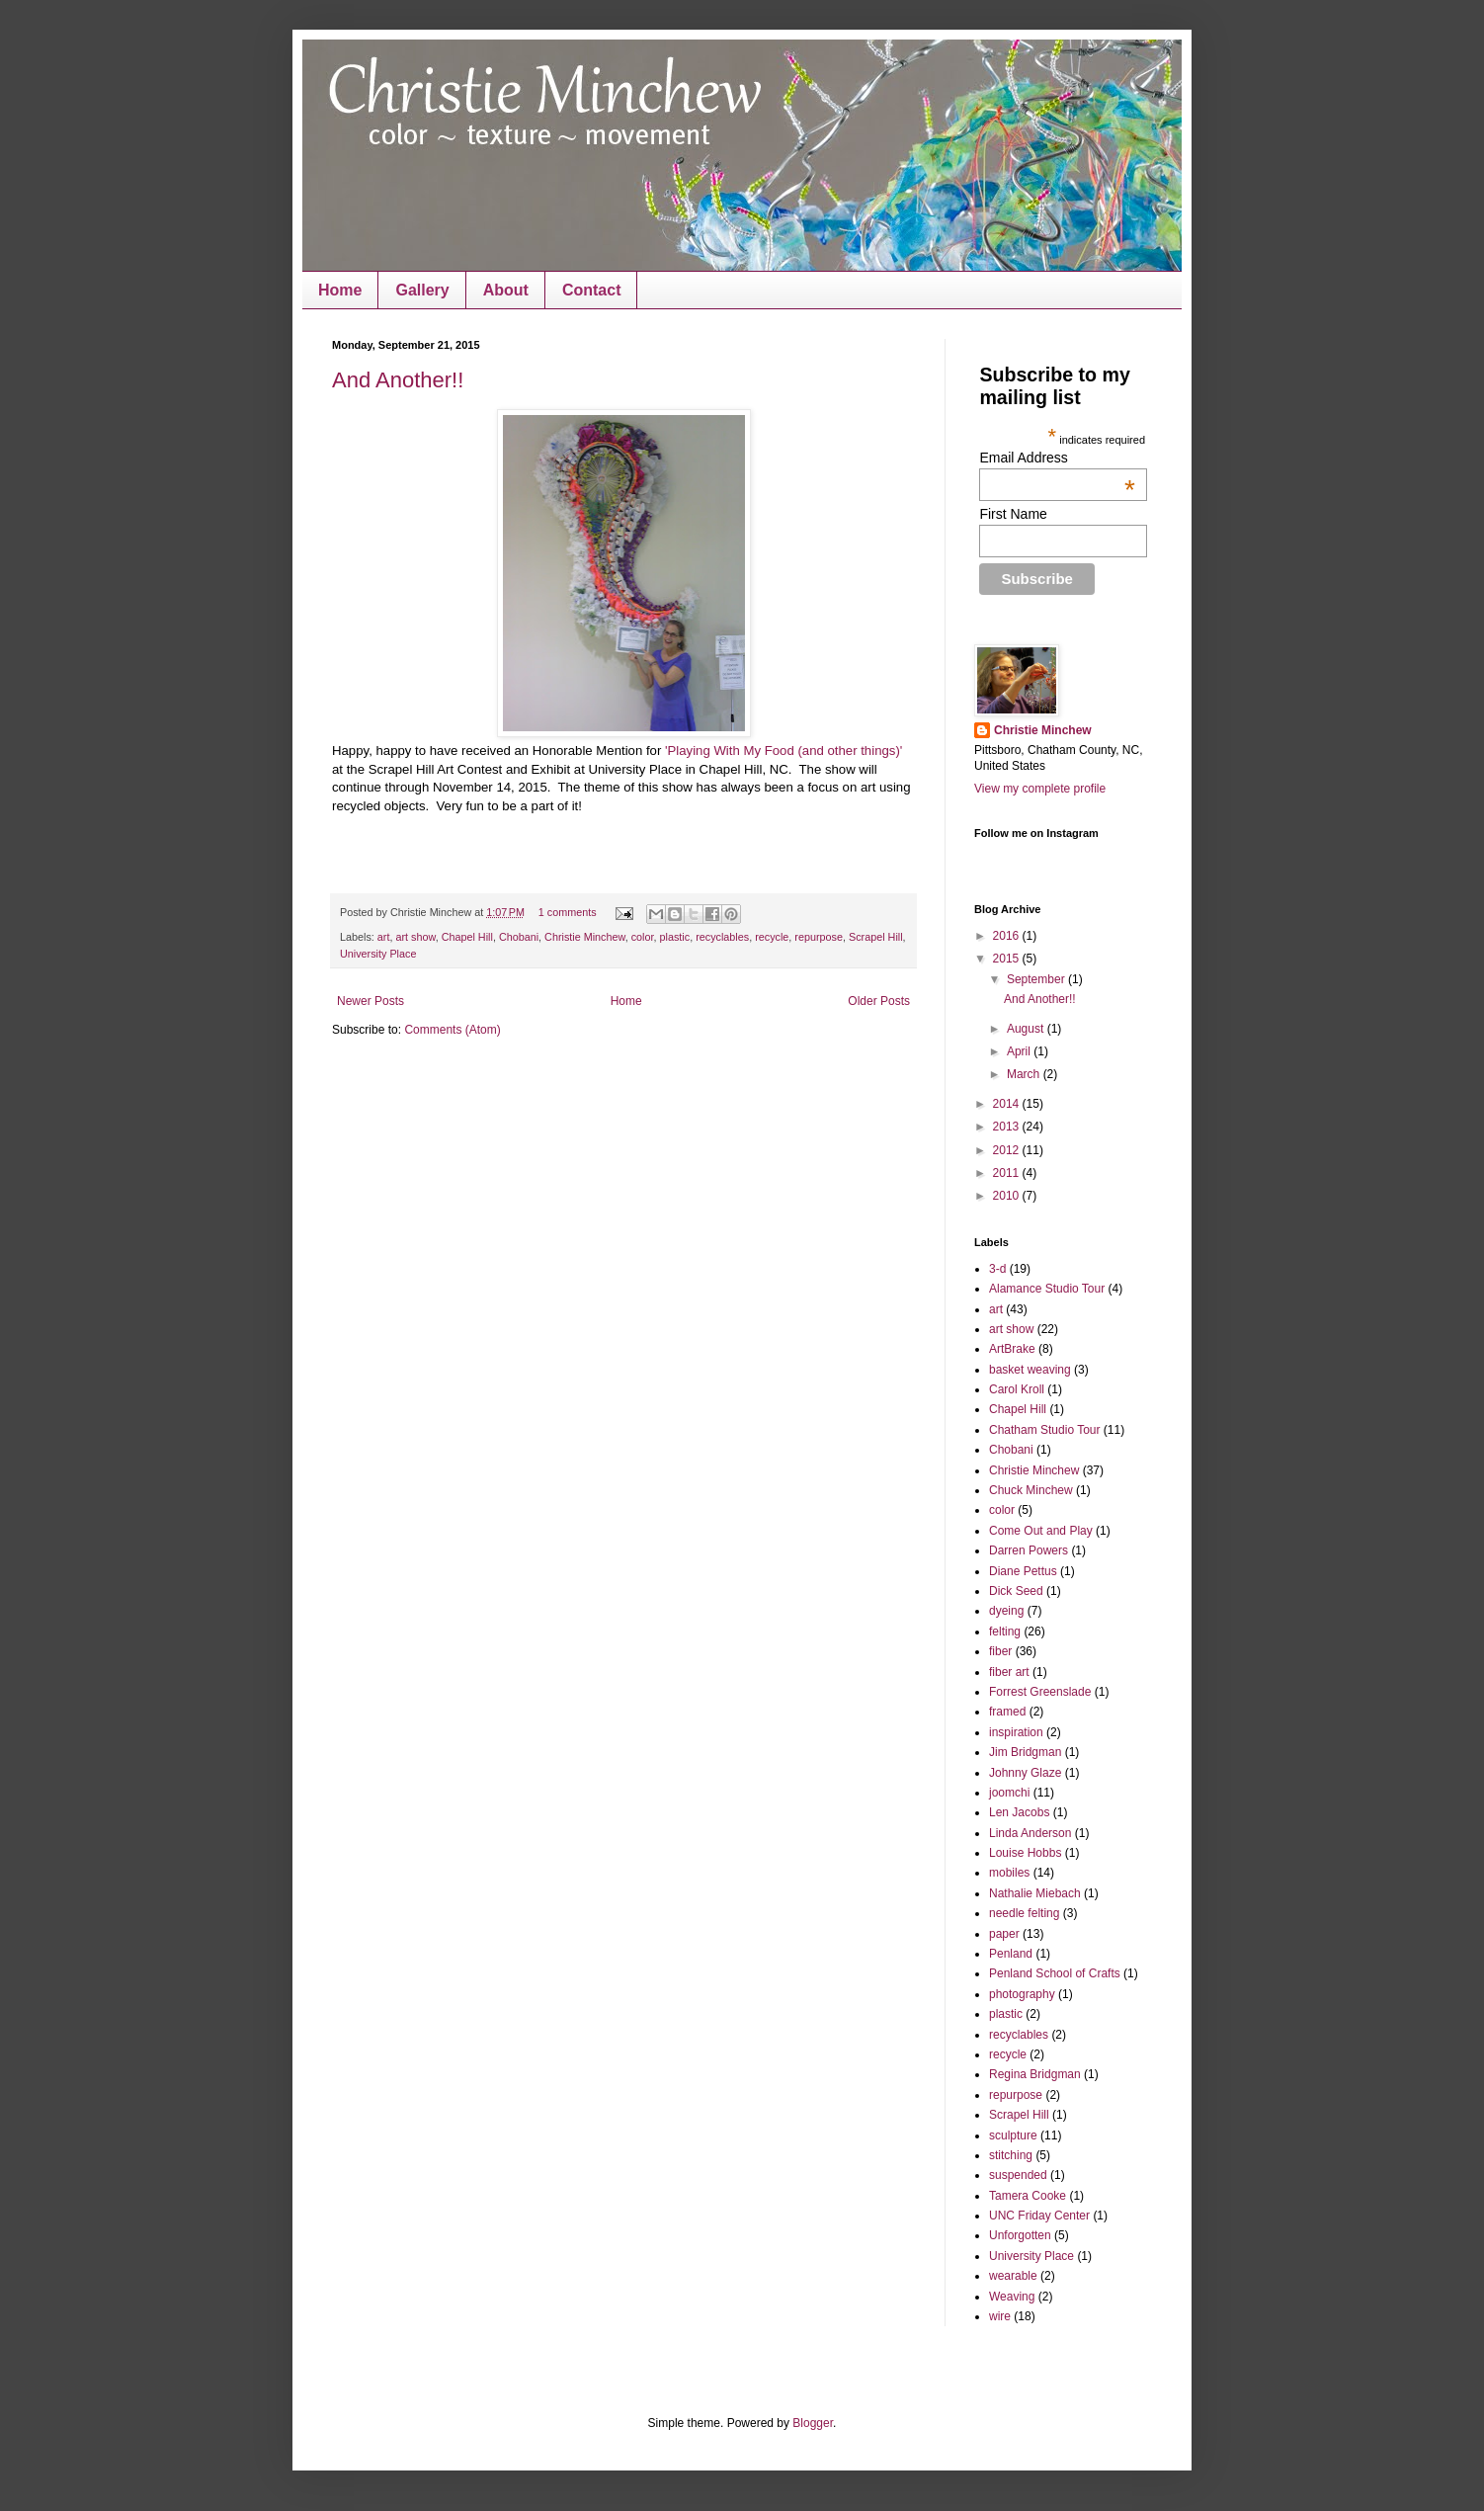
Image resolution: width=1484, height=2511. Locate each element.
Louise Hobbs (1025, 1853)
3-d (997, 1269)
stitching (1010, 2155)
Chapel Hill (467, 937)
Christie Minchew (584, 937)
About (506, 290)
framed (1007, 1711)
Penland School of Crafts (1054, 1973)
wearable (1013, 2276)
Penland (1010, 1954)
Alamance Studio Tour (1047, 1289)
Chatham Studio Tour (1045, 1430)
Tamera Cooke (1027, 2196)
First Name (1012, 514)
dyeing (1006, 1611)
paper (1004, 1934)
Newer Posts (370, 1001)
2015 (1008, 958)
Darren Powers (1028, 1550)
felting (1005, 1631)
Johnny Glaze (1025, 1773)
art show (415, 937)
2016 (1008, 936)
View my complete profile (1040, 788)
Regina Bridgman (1035, 2074)
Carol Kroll (1016, 1389)
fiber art (1009, 1672)
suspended (1018, 2175)
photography (1022, 1994)
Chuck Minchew (1031, 1490)
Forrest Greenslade (1040, 1692)
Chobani (518, 937)
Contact (591, 290)
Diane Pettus (1023, 1571)
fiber (1000, 1651)
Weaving (1011, 2296)
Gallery (422, 290)
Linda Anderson (1030, 1833)
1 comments (567, 912)
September (1037, 979)
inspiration (1016, 1732)
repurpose (818, 937)
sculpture (1013, 2135)
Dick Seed (1016, 1591)
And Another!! (397, 380)
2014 (1008, 1104)
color (642, 937)
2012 (1008, 1150)
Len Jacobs (1019, 1812)
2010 (1008, 1196)
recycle (771, 937)
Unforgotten (1020, 2235)
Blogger (812, 2423)
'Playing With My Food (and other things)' (783, 750)
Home (340, 290)
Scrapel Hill (876, 937)
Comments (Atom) (452, 1030)
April (1020, 1051)
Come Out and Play (1041, 1531)
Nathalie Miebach (1035, 1893)
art (383, 937)
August (1027, 1029)
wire (1000, 2316)
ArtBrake (1012, 1349)
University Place (378, 954)
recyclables (722, 937)
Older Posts (879, 1001)
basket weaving (1030, 1370)
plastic (675, 937)
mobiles (1009, 1873)
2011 (1008, 1173)
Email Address (1057, 457)
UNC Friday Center (1039, 2215)
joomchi (1009, 1793)
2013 (1008, 1126)
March (1025, 1074)
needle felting (1024, 1913)
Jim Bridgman (1025, 1752)
